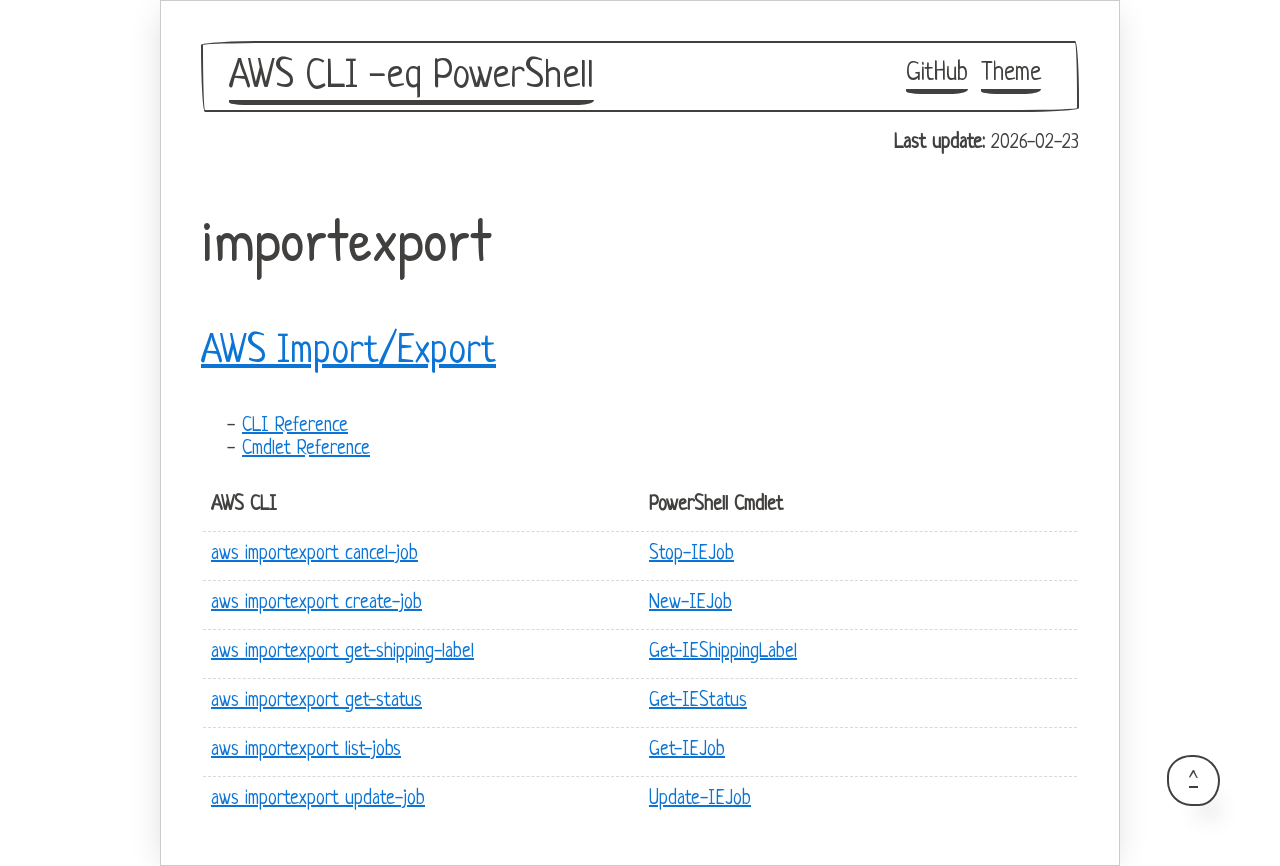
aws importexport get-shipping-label (342, 652)
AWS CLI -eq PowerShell (411, 77)
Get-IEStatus (698, 701)
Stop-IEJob (691, 554)
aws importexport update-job (318, 799)
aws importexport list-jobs (306, 750)
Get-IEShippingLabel (723, 652)
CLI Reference (295, 426)
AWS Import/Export (348, 352)
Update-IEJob (700, 799)
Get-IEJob (687, 750)
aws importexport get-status (316, 701)
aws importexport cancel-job (314, 554)
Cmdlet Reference (306, 449)
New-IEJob (690, 603)
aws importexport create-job (316, 603)
